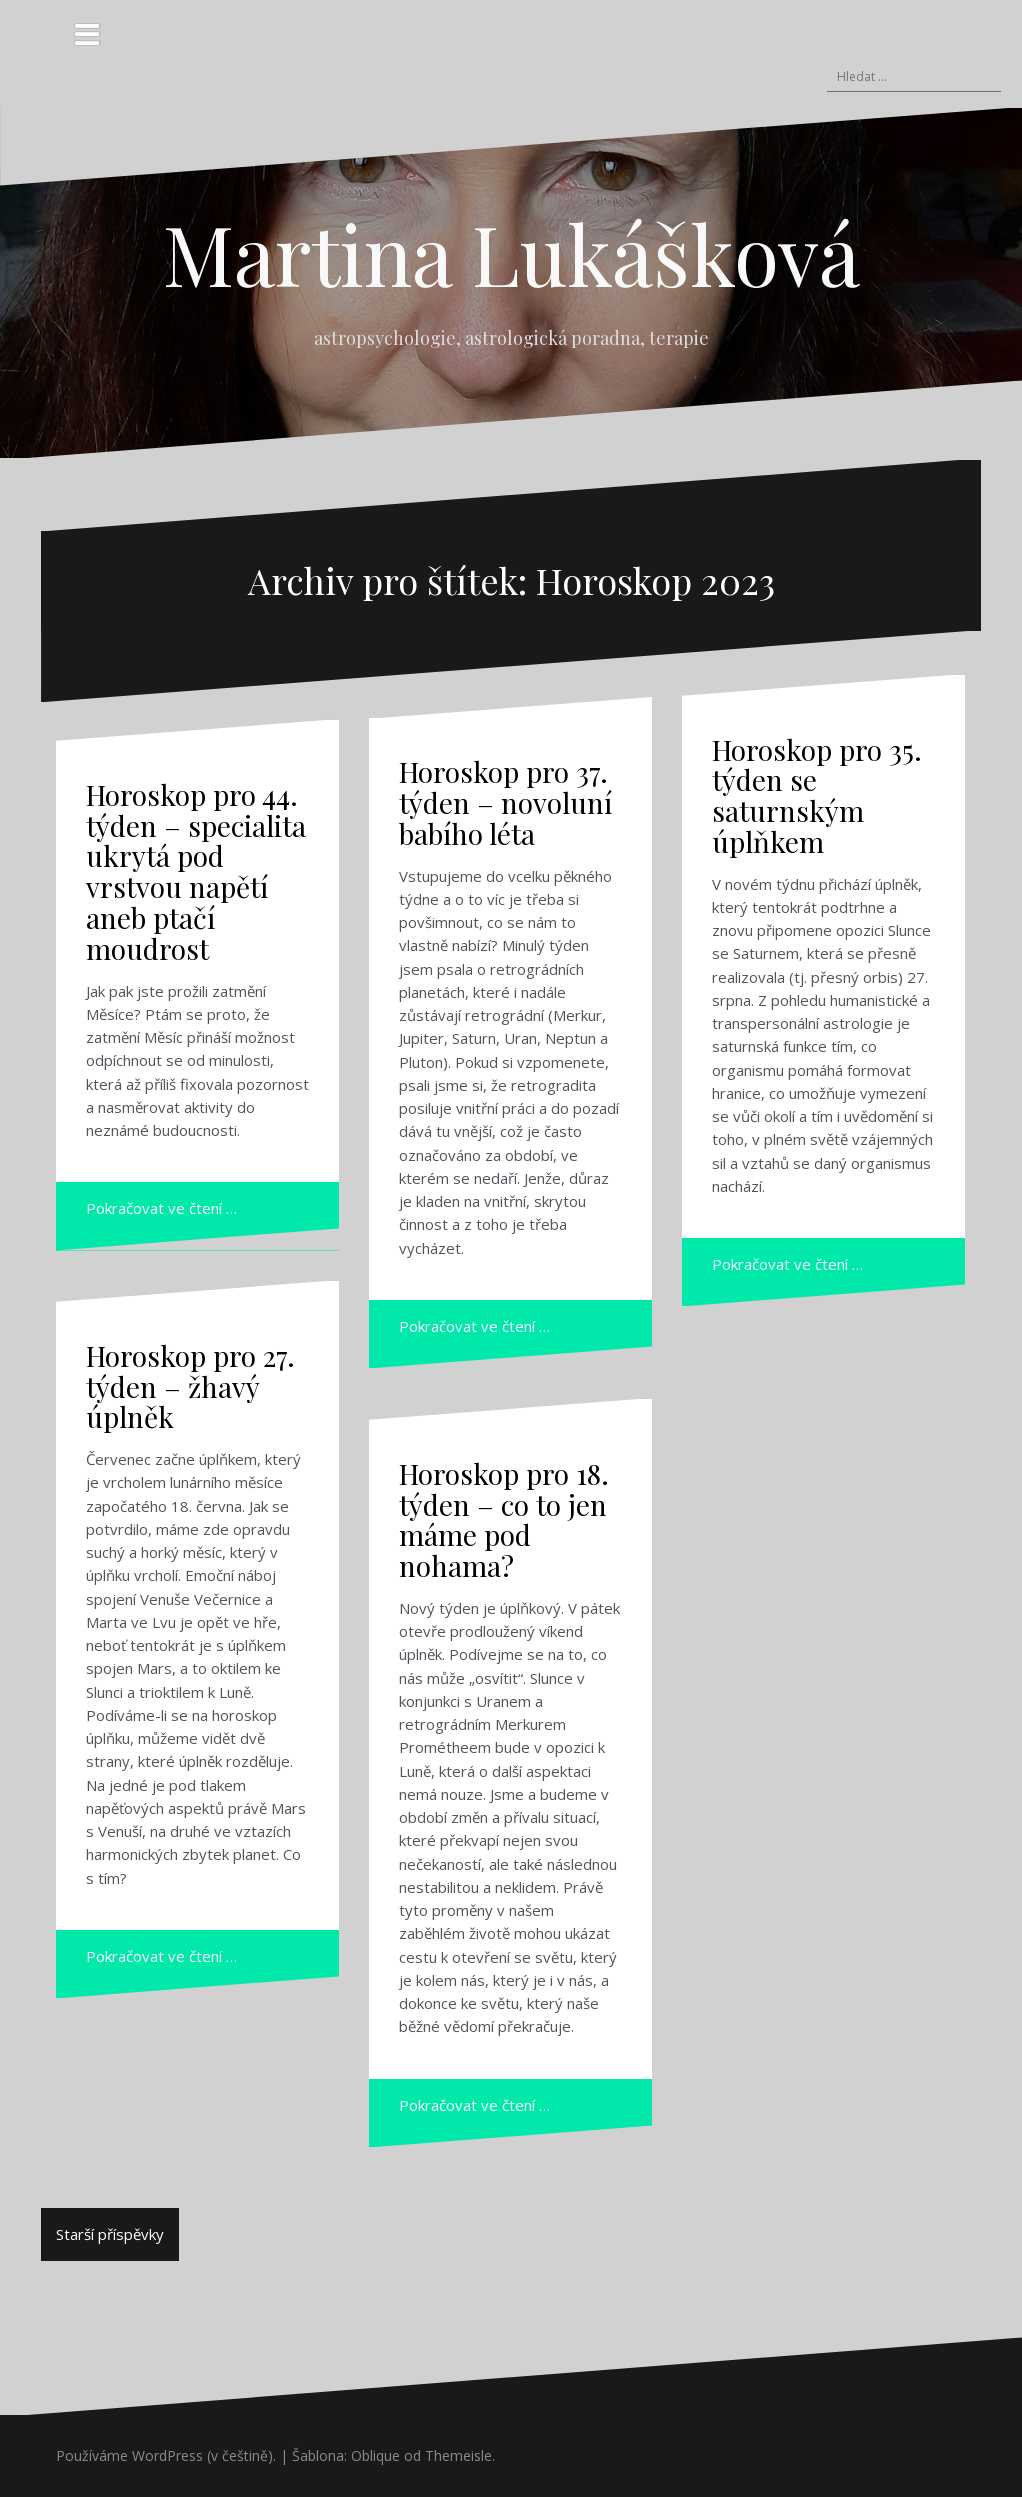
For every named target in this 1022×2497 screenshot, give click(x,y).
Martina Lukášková (511, 253)
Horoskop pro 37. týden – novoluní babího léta (505, 802)
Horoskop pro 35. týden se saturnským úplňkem (817, 795)
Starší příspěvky (110, 2234)
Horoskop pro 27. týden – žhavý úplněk (190, 1386)
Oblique (375, 2455)
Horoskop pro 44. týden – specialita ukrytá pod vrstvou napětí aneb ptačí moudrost (196, 871)
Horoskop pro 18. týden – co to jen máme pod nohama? (504, 1519)
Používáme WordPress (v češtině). (166, 2455)
